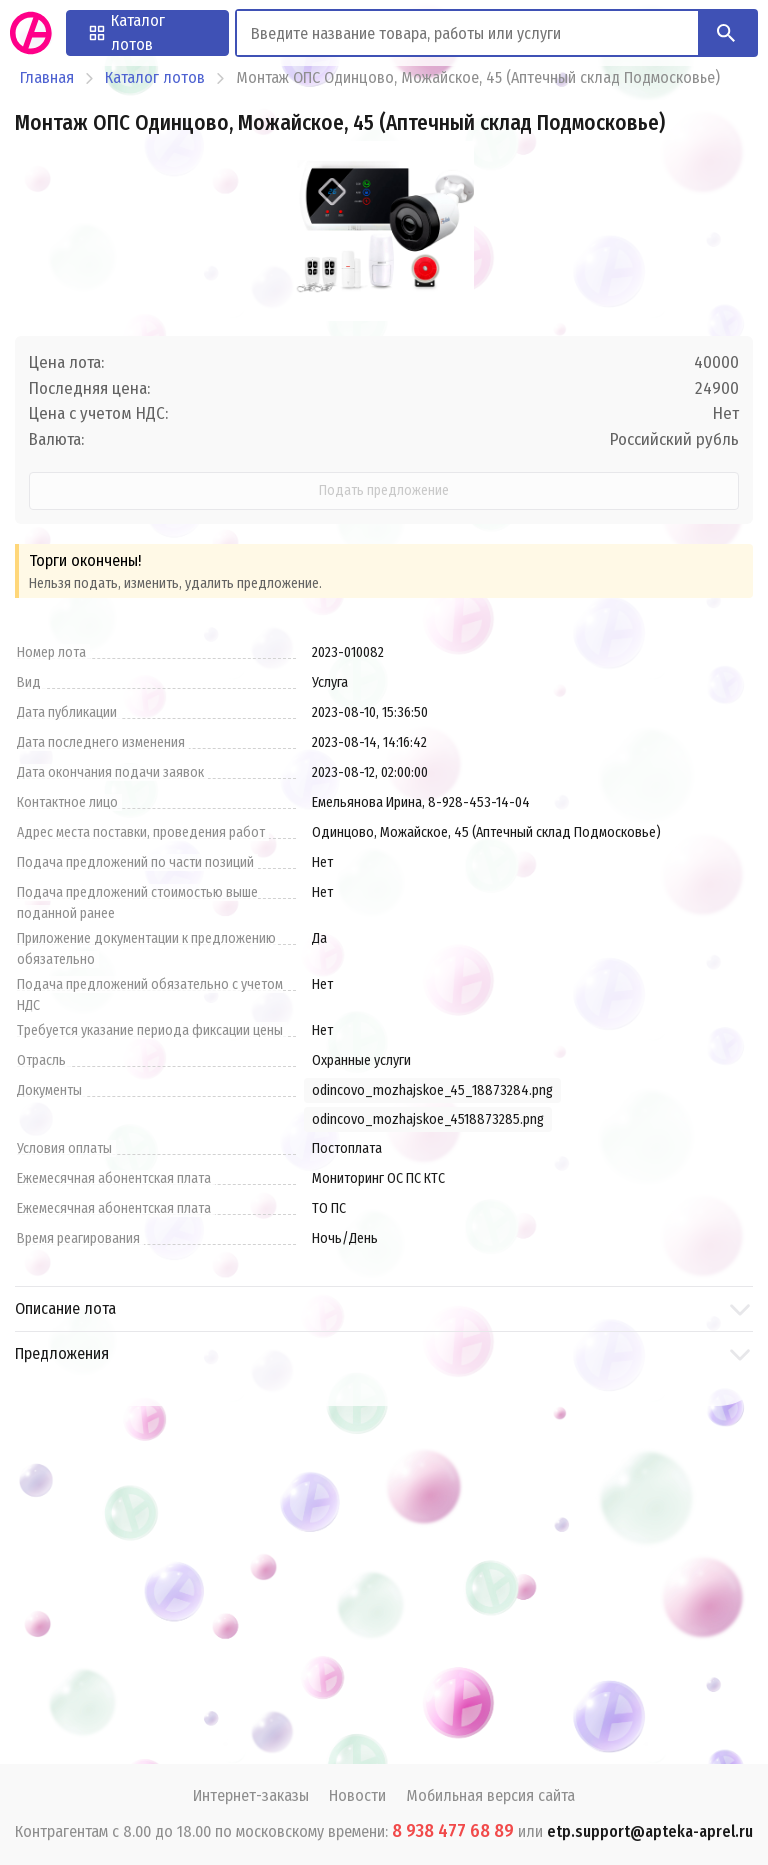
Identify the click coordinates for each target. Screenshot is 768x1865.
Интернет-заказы (251, 1795)
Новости (357, 1795)
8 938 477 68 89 (453, 1831)
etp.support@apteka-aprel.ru (650, 1831)
